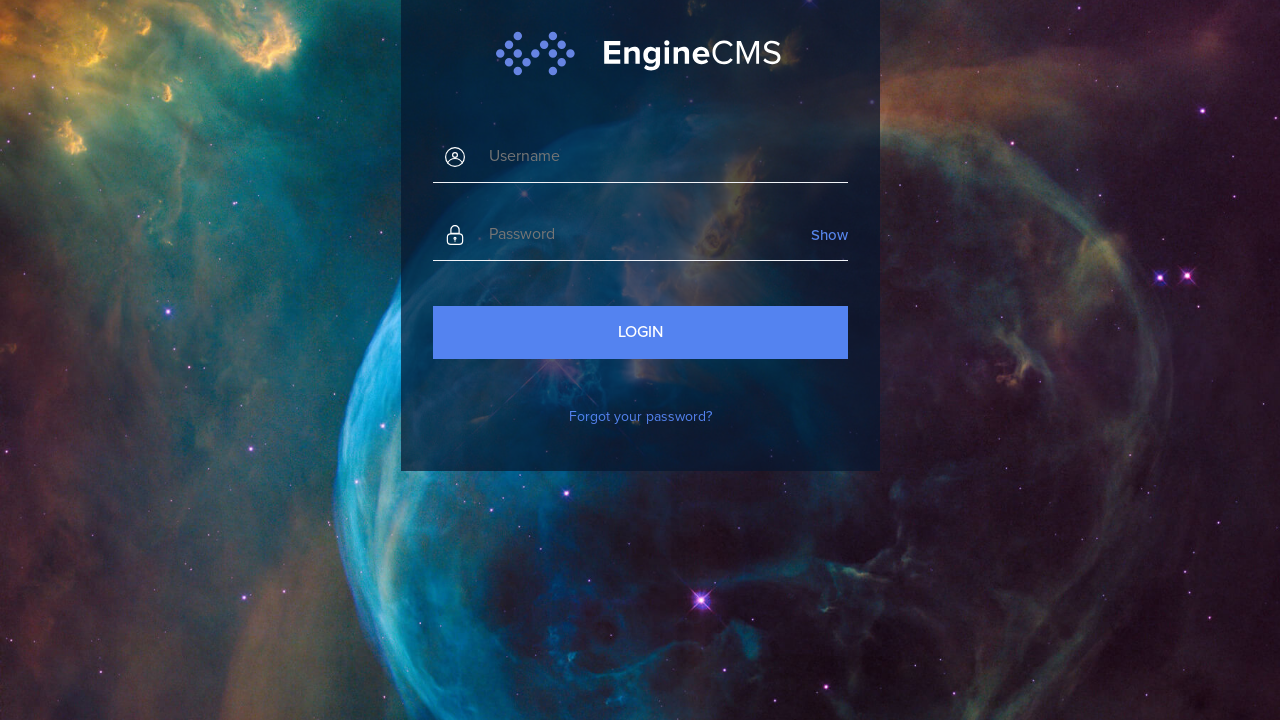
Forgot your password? (640, 416)
